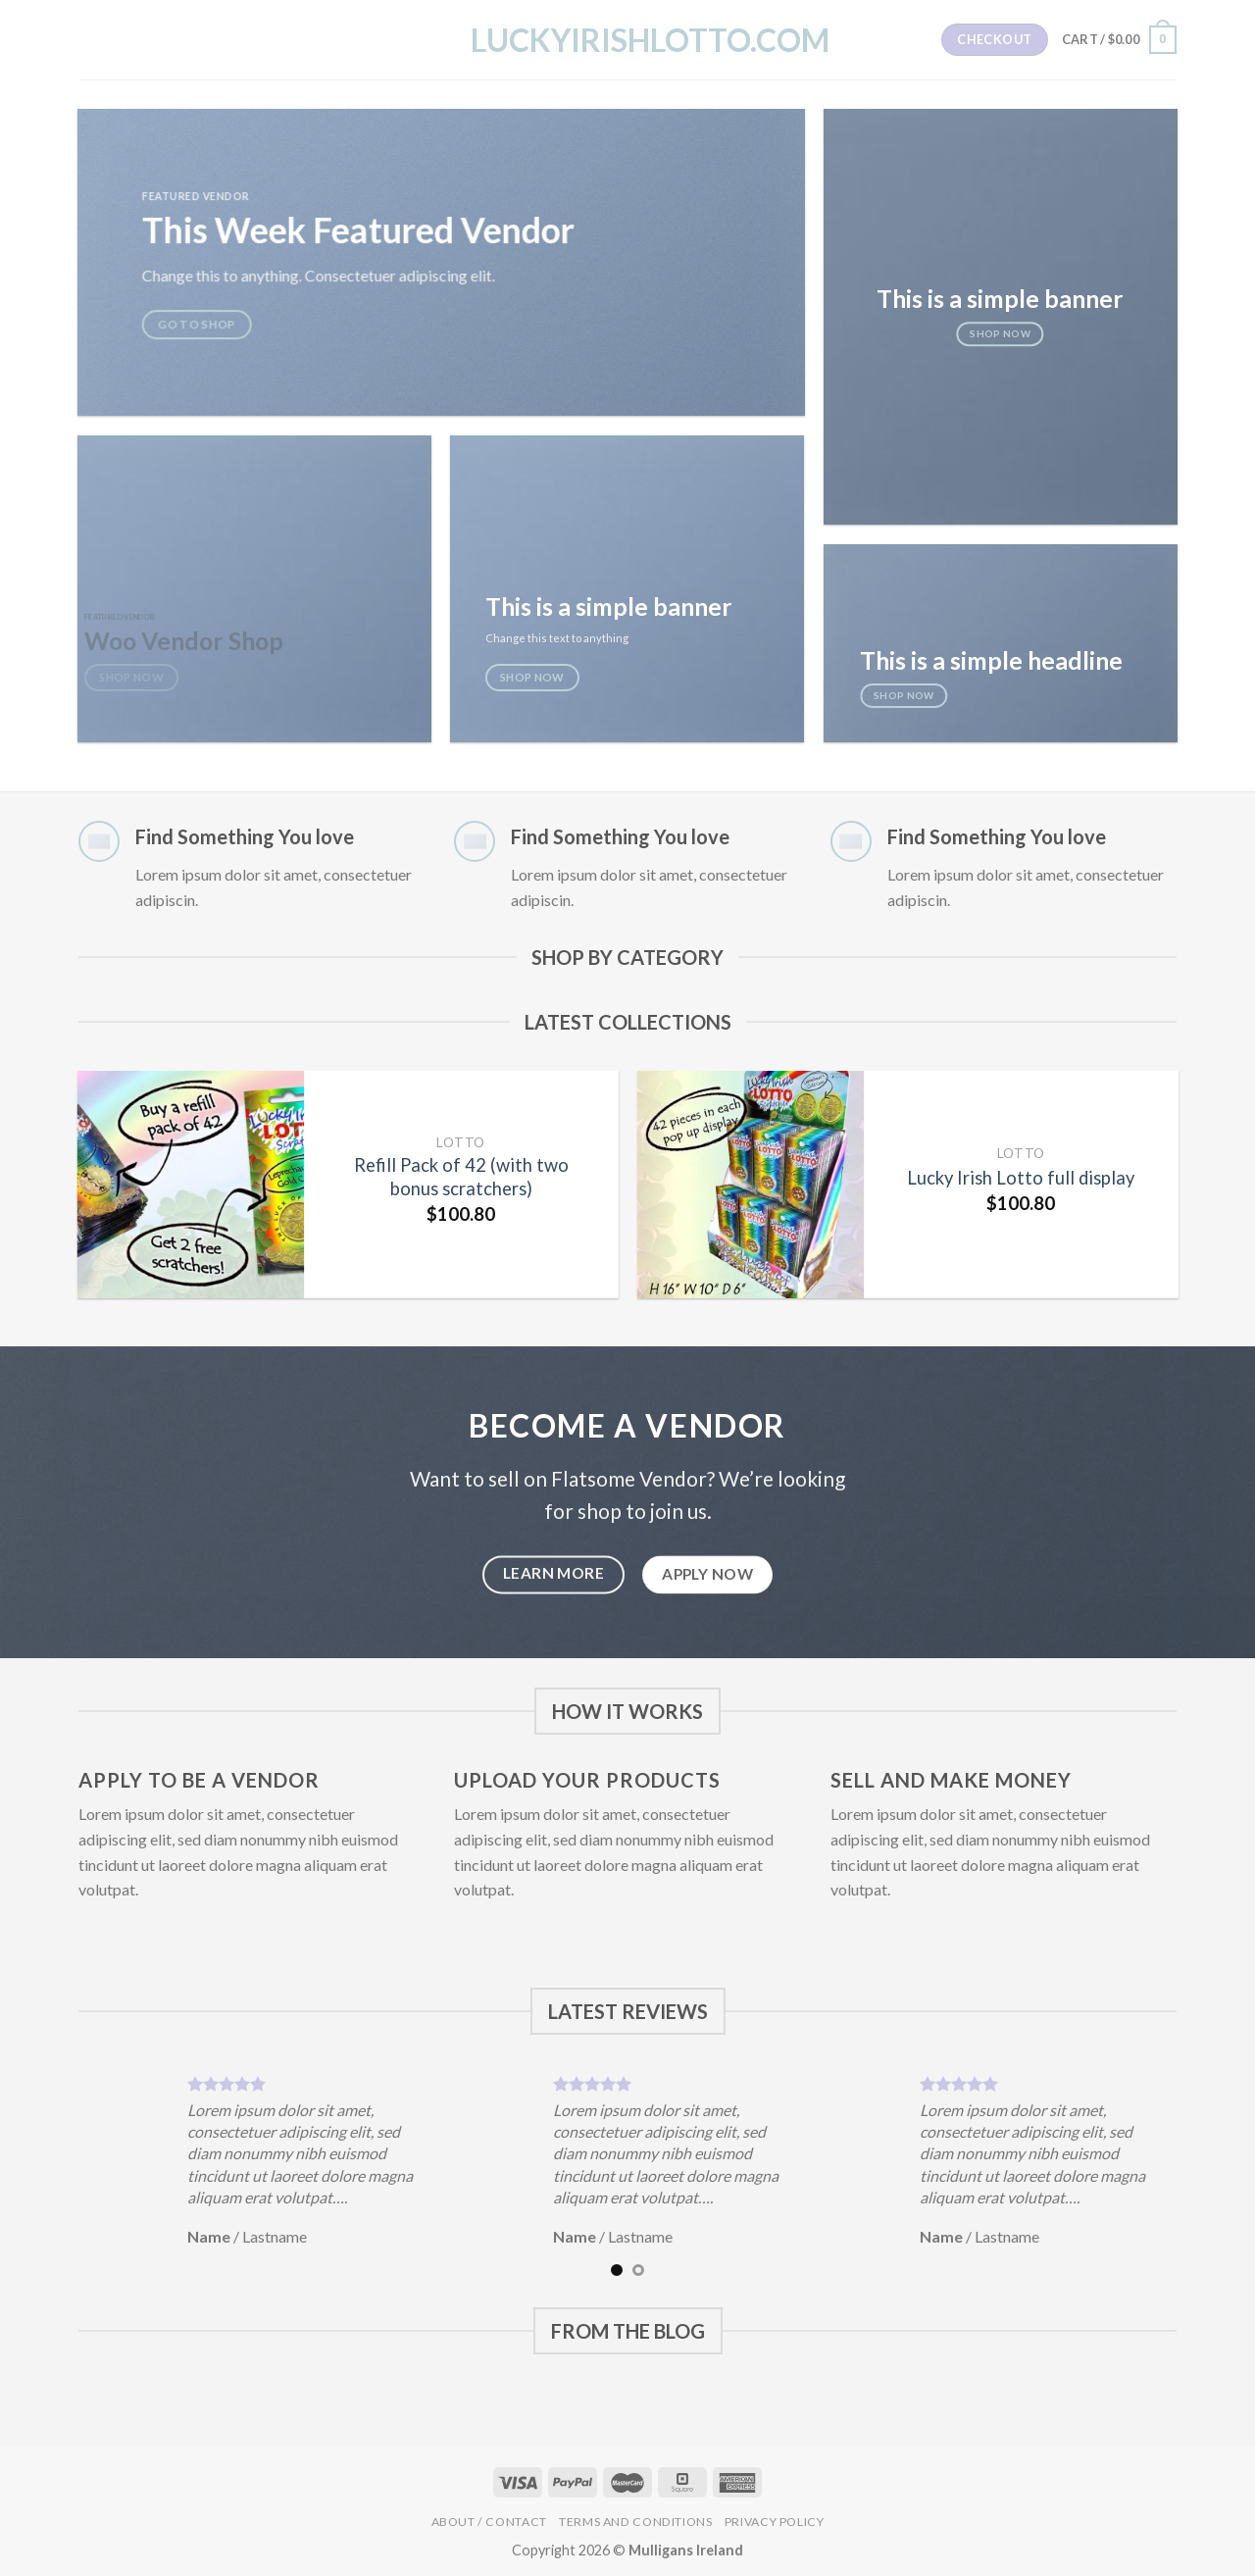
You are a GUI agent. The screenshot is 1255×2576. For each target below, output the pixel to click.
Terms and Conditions (635, 2521)
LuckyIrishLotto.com (627, 40)
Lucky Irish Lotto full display (1020, 1177)
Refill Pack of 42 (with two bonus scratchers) (461, 1176)
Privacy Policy (775, 2521)
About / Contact (489, 2521)
